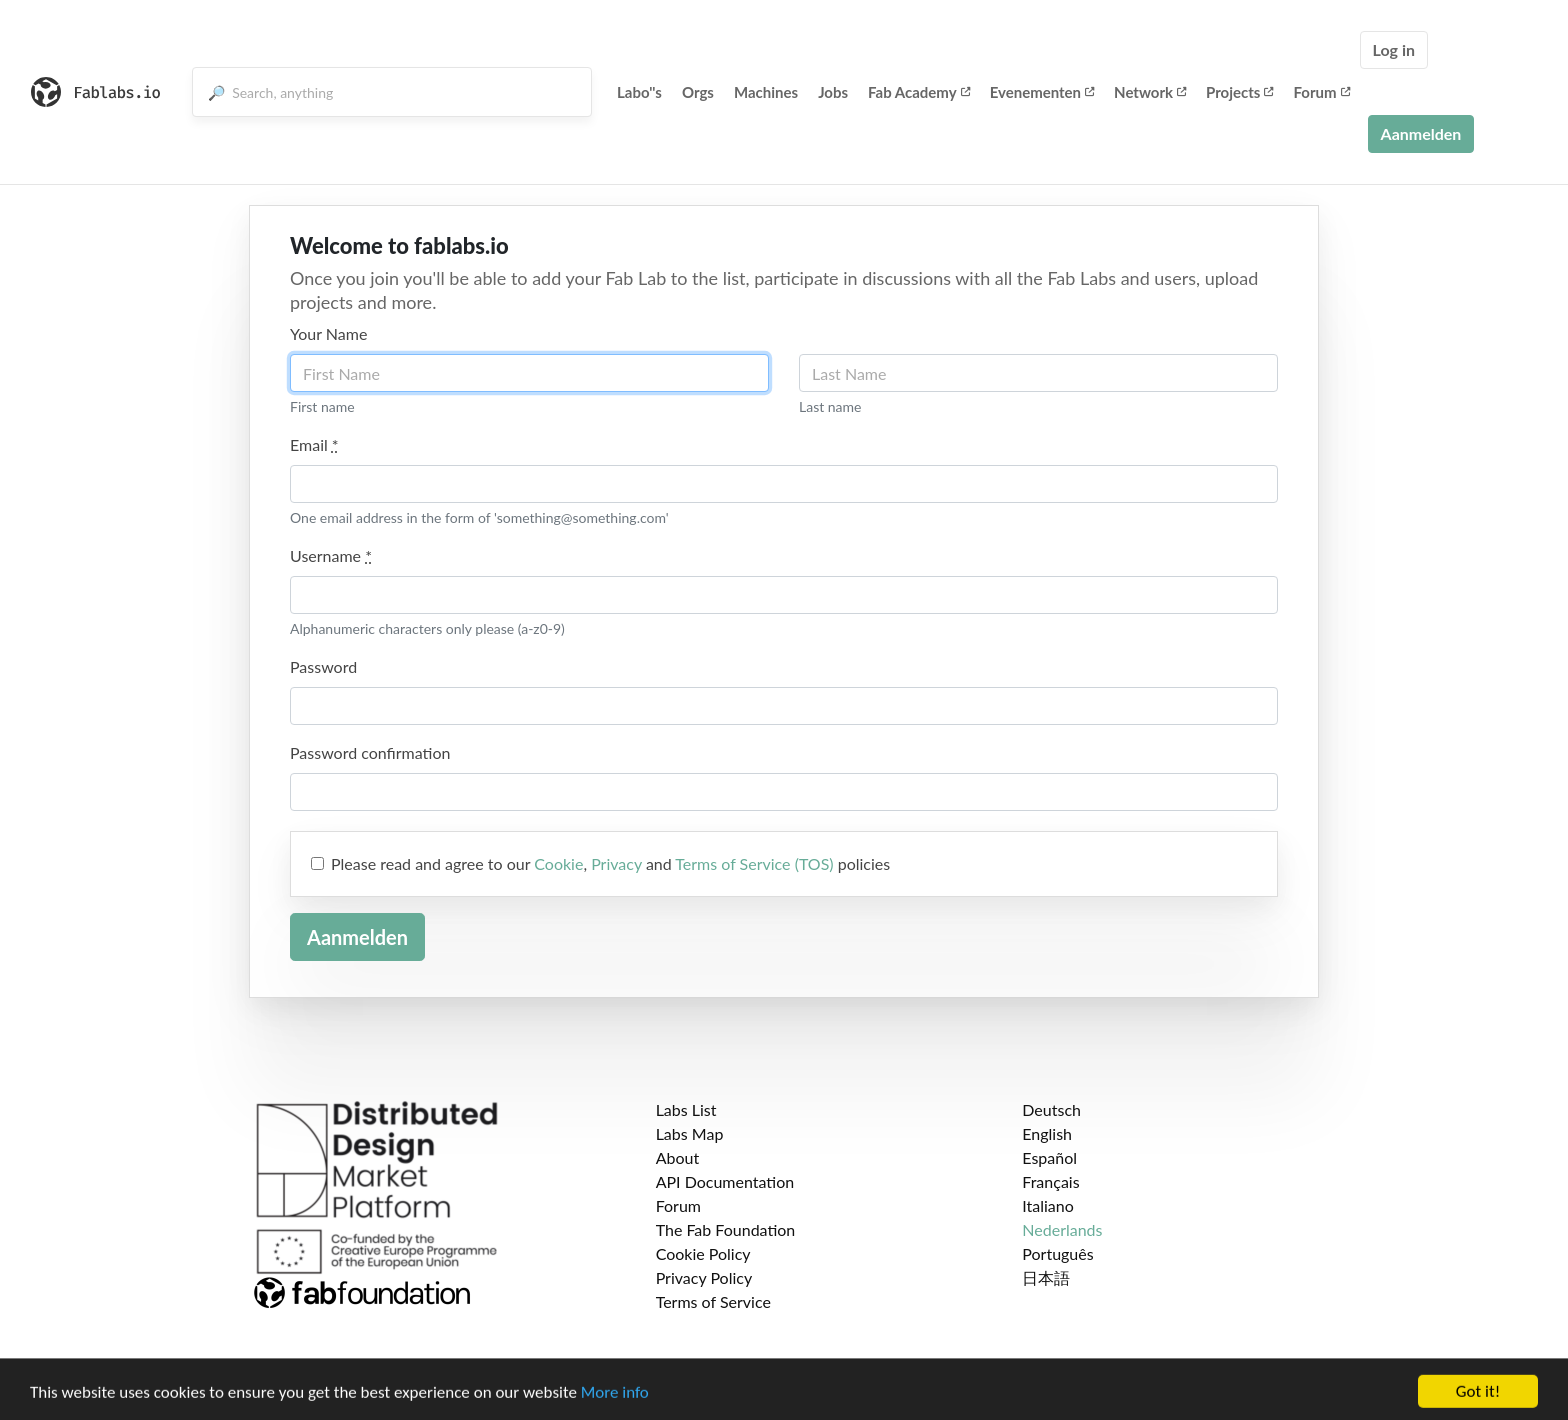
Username (331, 555)
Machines (766, 92)
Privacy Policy (704, 1277)
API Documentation (725, 1181)
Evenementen (1042, 92)
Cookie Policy (703, 1253)
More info (615, 1403)
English (1047, 1133)
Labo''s (639, 92)
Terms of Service (713, 1301)
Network (1150, 92)
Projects (1239, 92)
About (678, 1157)
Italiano (1048, 1205)
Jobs (833, 92)
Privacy (616, 863)
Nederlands (1062, 1229)
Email (314, 444)
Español (1049, 1157)
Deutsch (1051, 1109)
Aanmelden (1421, 133)
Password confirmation (370, 752)
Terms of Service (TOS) (754, 863)
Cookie (558, 863)
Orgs (698, 92)
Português (1057, 1253)
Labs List (686, 1109)
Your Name (328, 333)
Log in (1394, 49)
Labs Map (690, 1133)
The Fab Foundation (726, 1229)
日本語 (1046, 1277)
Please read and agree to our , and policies (610, 863)
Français (1050, 1181)
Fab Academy (919, 92)
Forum (1321, 92)
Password (323, 666)
